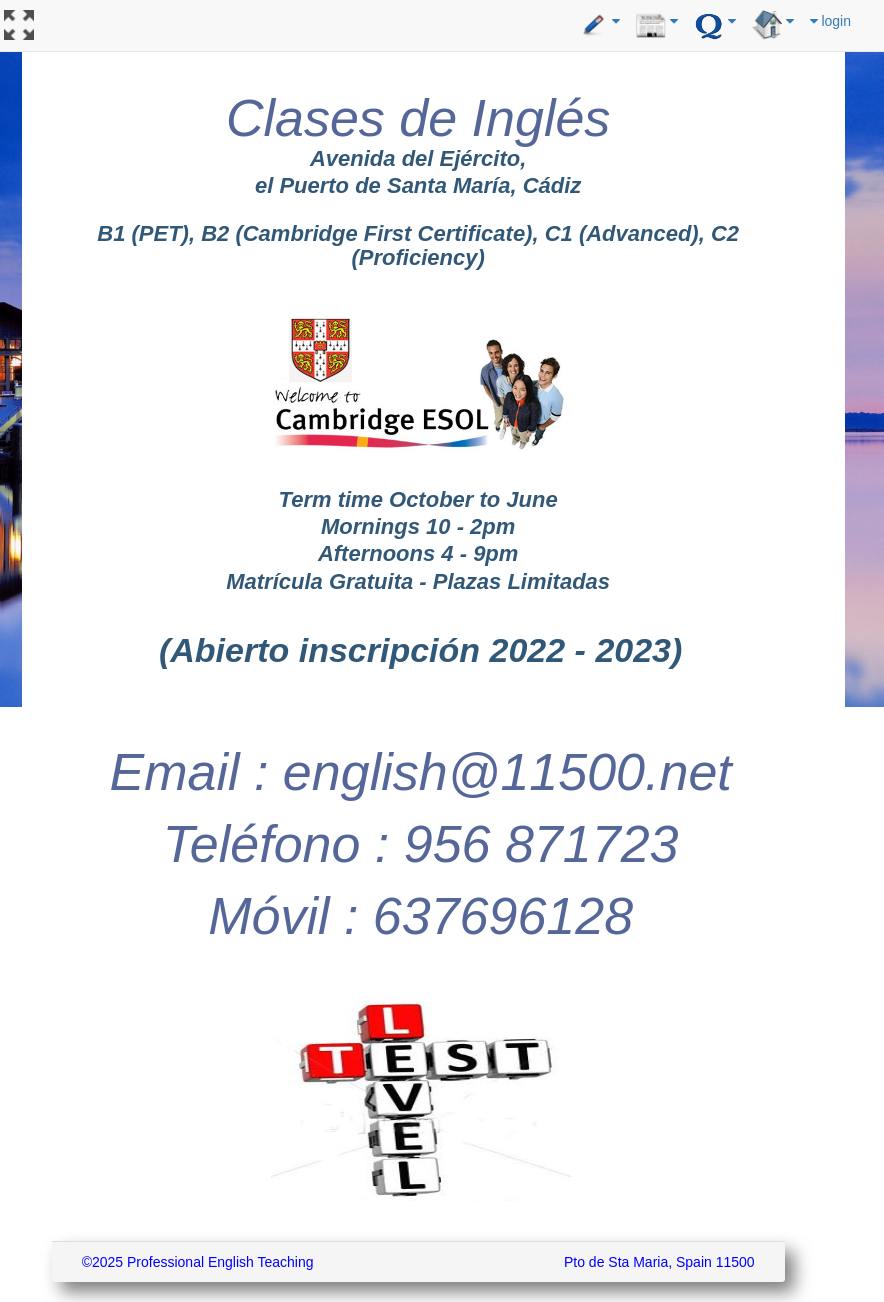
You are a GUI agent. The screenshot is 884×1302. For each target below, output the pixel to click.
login (830, 21)
